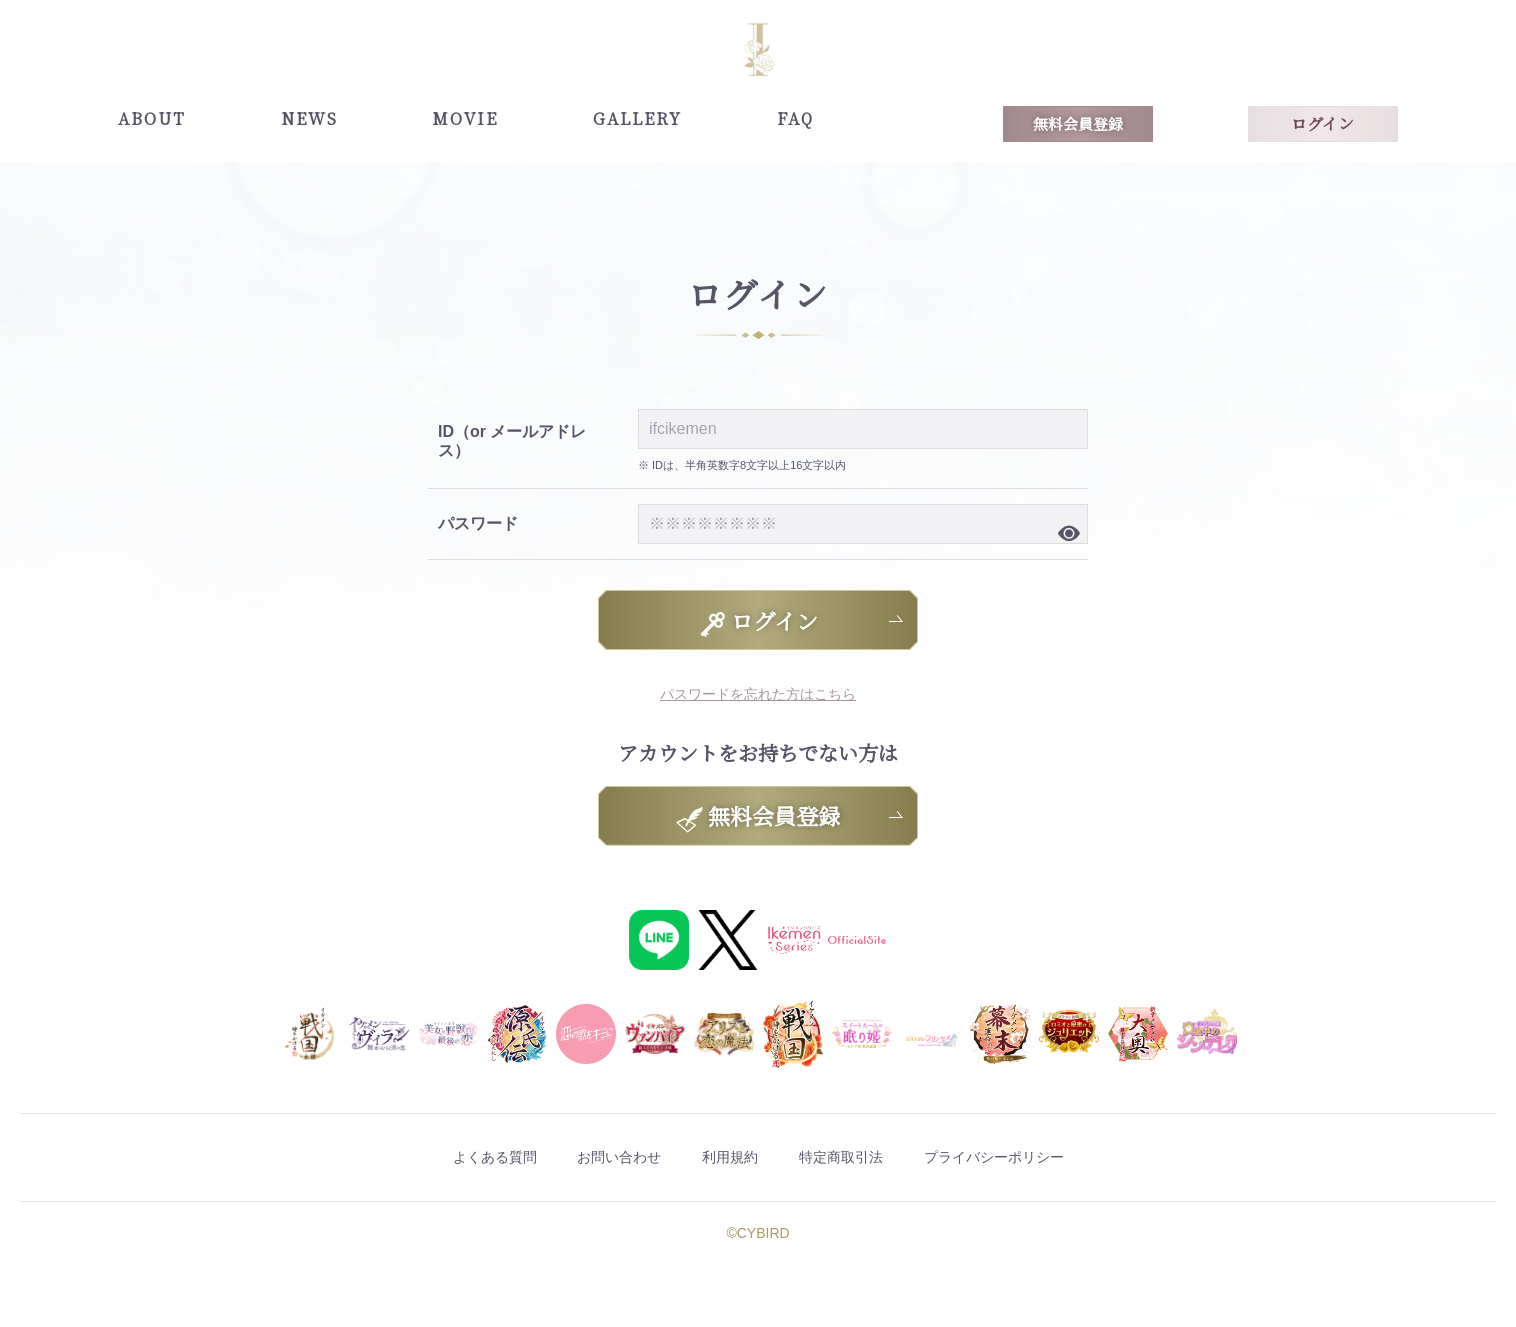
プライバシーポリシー (1054, 1158)
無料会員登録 (1078, 123)
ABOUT (152, 118)
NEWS (309, 118)
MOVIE (465, 118)
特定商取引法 (866, 1158)
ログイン (1322, 123)
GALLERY (637, 118)
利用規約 (726, 1158)
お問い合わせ (586, 1158)
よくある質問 (430, 1158)
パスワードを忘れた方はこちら (758, 693)
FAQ (795, 118)
